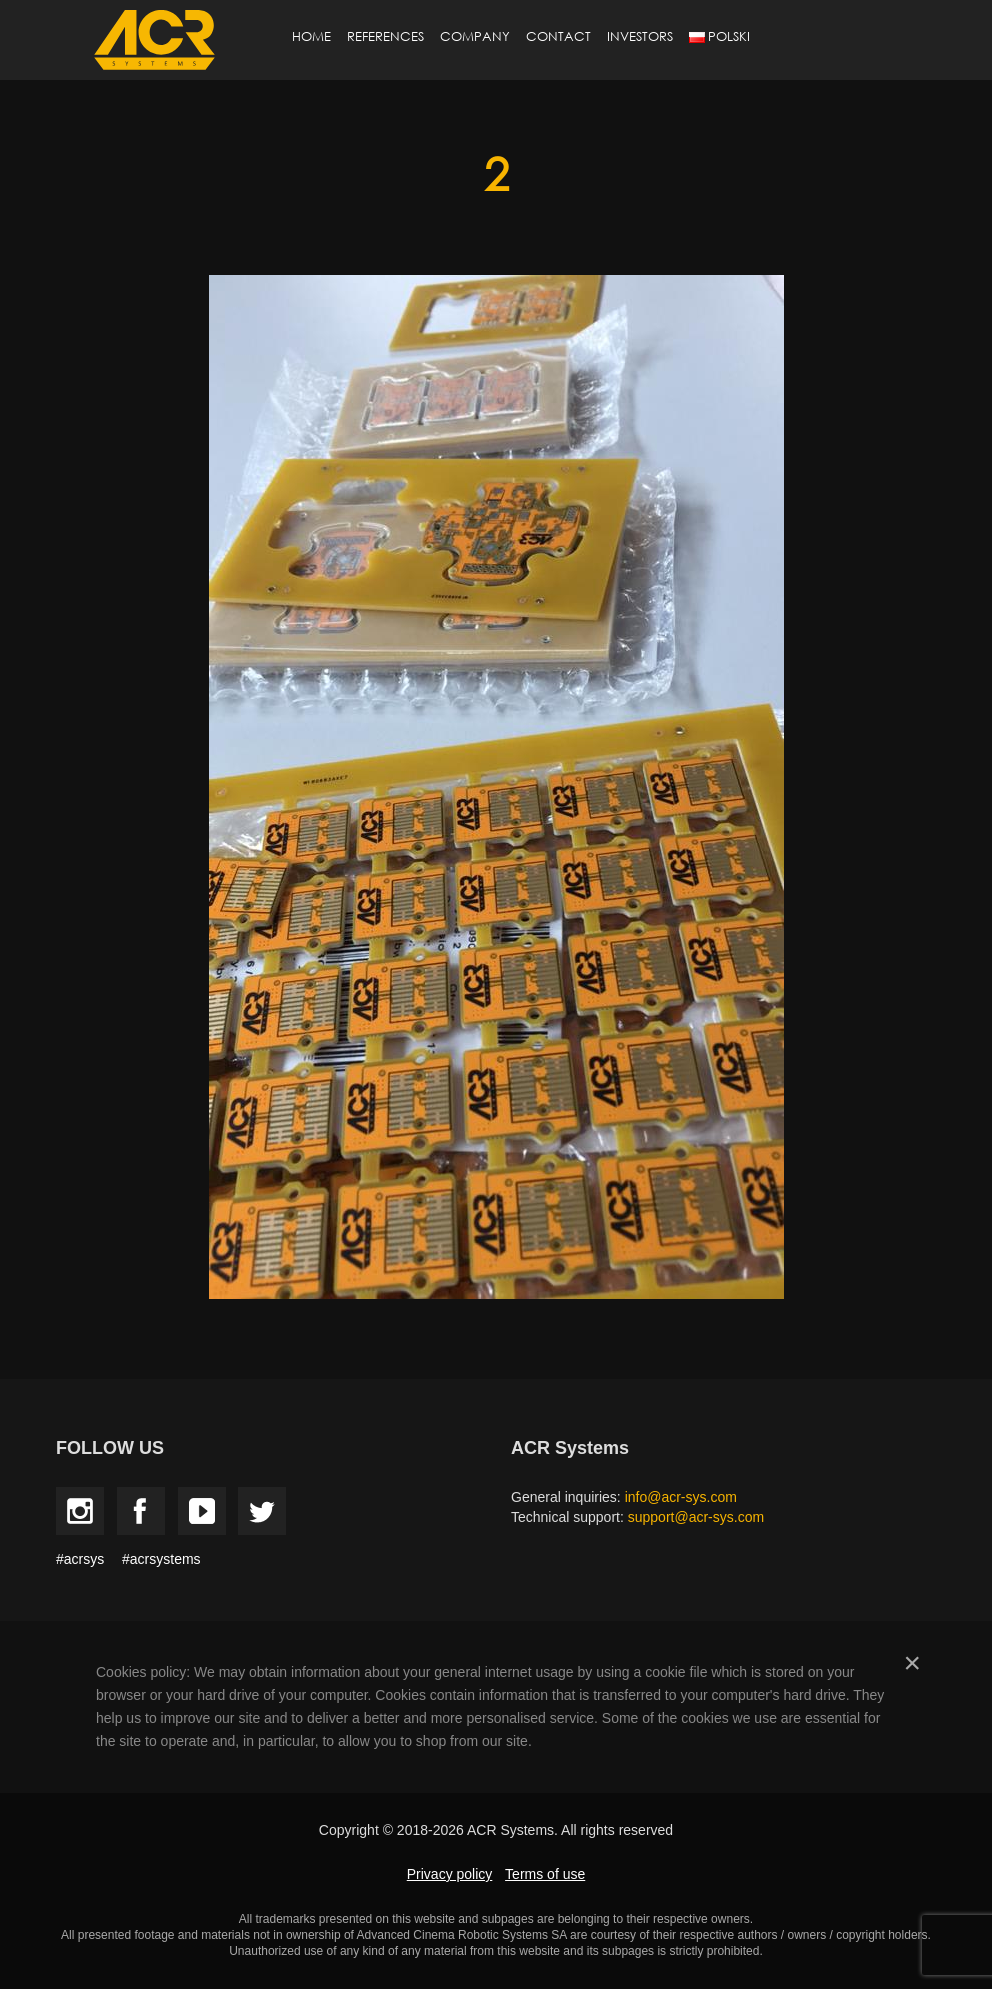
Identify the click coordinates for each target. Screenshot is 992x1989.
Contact (558, 36)
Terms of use (545, 1874)
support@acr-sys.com (696, 1517)
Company (475, 36)
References (385, 36)
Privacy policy (450, 1874)
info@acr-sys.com (681, 1497)
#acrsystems (161, 1559)
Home (311, 36)
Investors (640, 36)
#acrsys (80, 1559)
